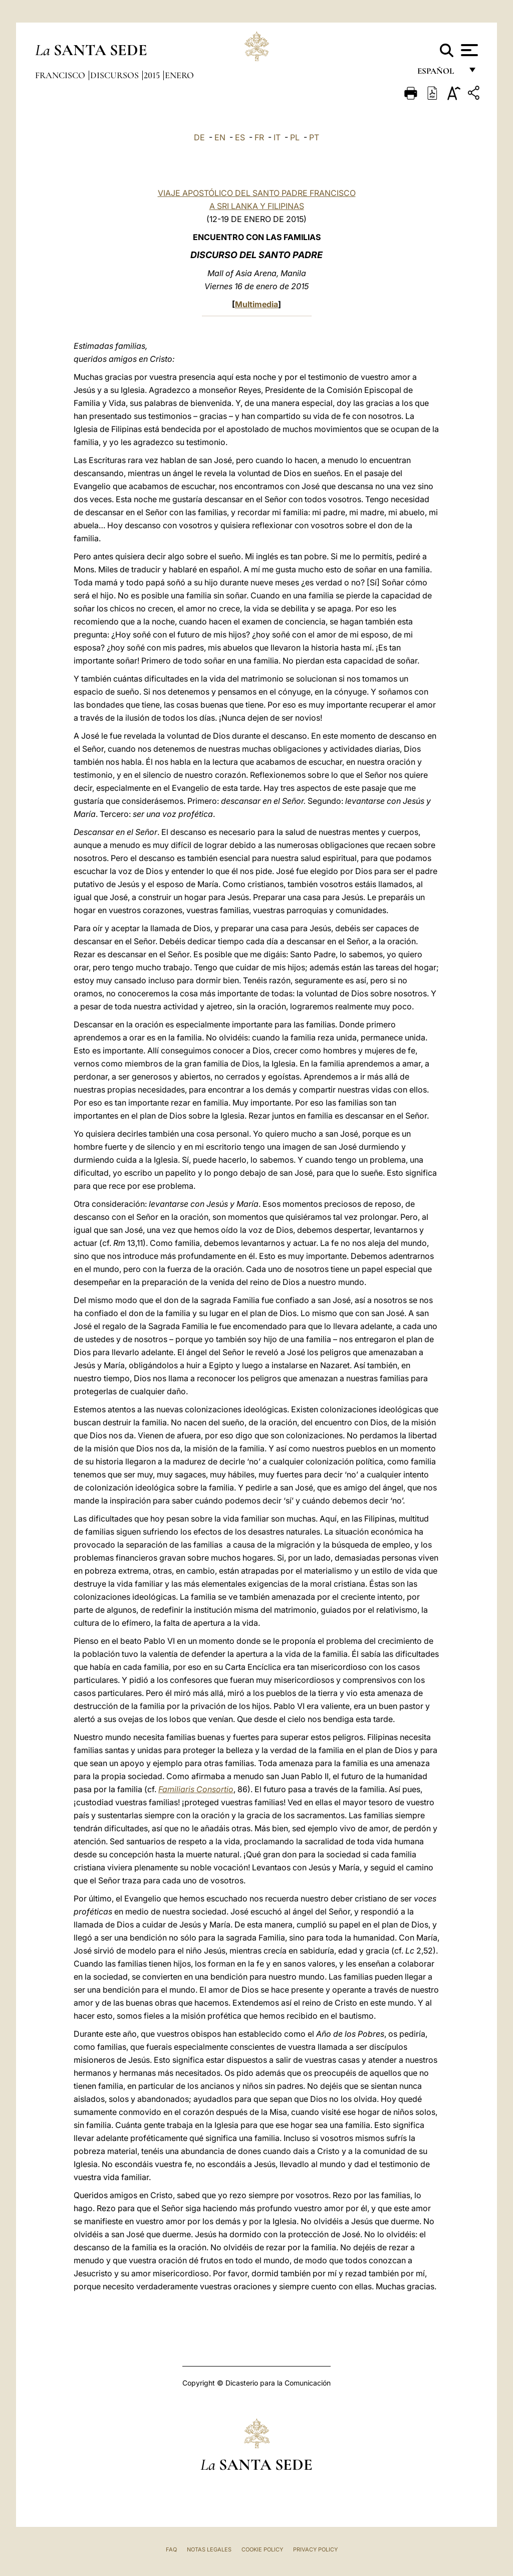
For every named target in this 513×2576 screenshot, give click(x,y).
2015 (153, 75)
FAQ (171, 2549)
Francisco (61, 75)
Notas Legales (209, 2549)
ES (240, 137)
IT (277, 137)
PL (295, 137)
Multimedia (256, 304)
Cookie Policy (262, 2549)
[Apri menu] (468, 50)
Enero (179, 75)
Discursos (115, 75)
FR (259, 137)
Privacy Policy (315, 2549)
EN (219, 137)
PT (314, 137)
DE (199, 137)
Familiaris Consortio (195, 1789)
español (439, 74)
